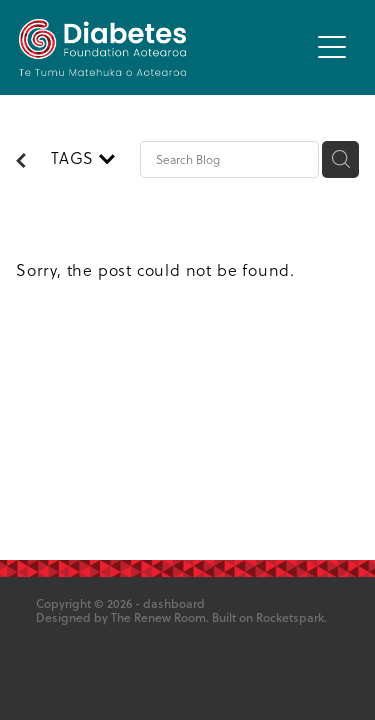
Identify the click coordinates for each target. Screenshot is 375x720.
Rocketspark (290, 617)
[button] (332, 47)
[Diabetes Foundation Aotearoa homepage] (164, 47)
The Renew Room (158, 617)
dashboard (174, 603)
